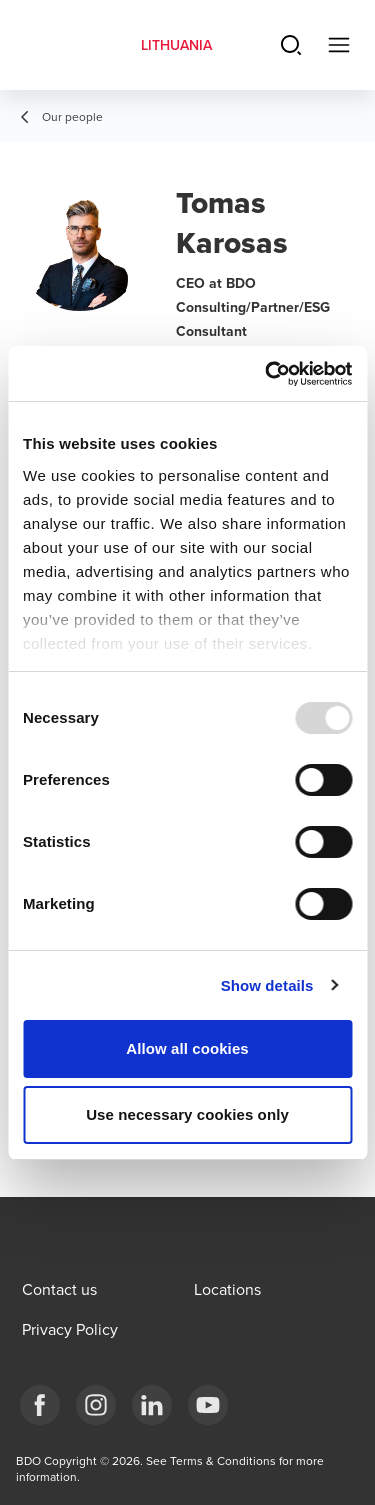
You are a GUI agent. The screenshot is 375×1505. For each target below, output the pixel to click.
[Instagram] (96, 1405)
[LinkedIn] (152, 1405)
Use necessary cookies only (187, 1114)
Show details (267, 985)
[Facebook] (40, 1405)
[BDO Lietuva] (208, 1405)
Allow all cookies (187, 1048)
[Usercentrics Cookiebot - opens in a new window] (267, 374)
